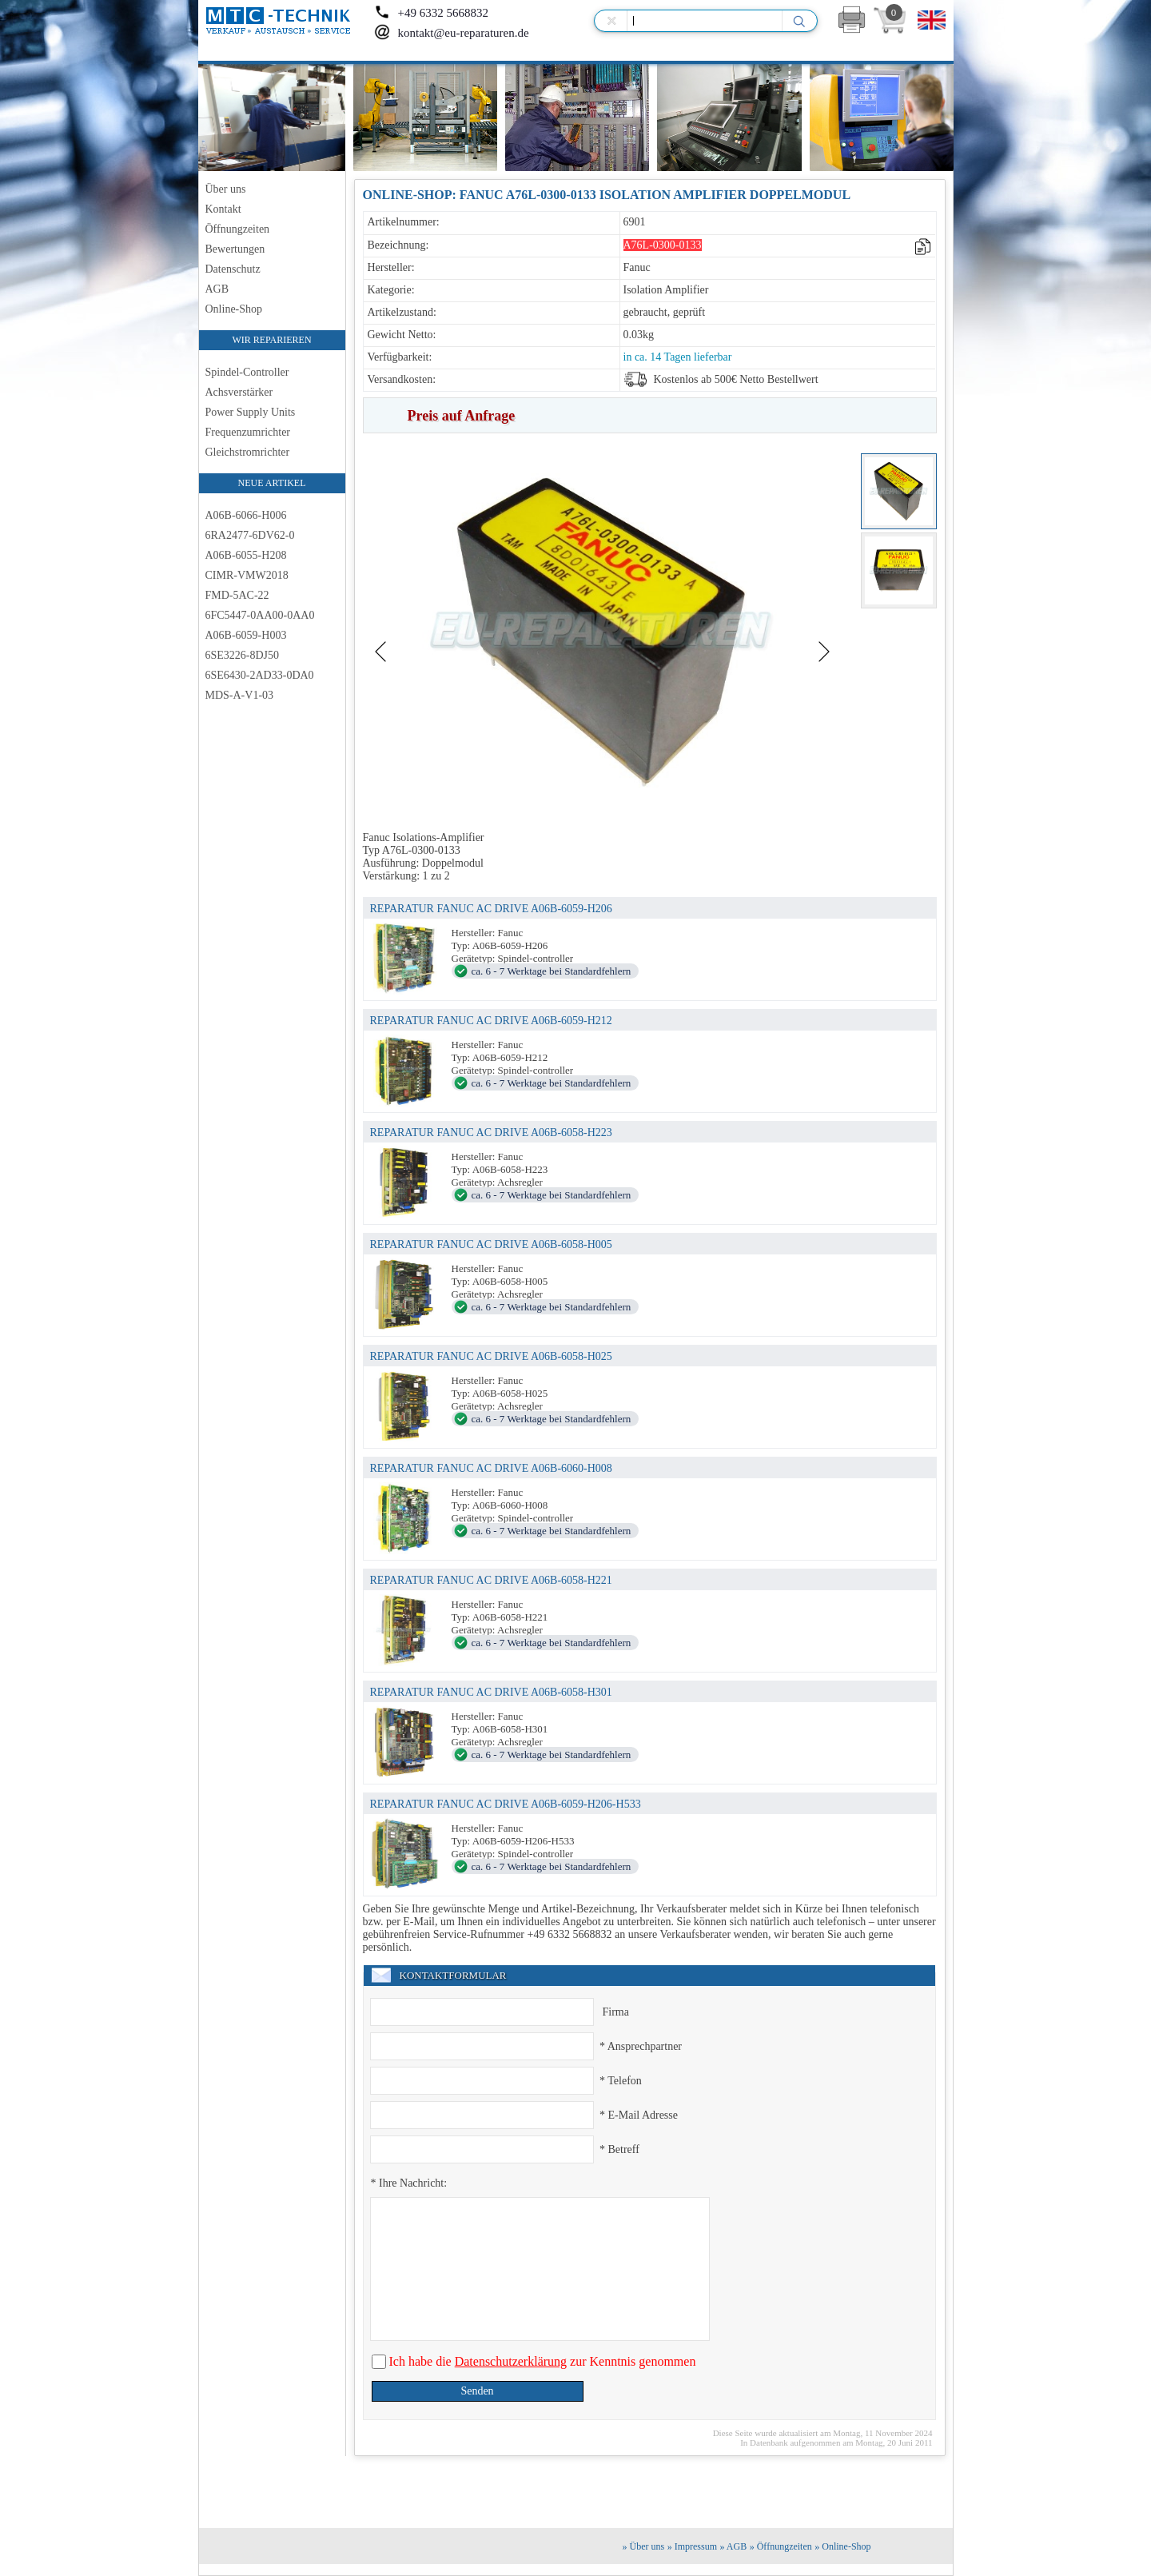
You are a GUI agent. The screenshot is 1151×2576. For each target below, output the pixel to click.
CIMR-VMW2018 (247, 575)
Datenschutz (233, 269)
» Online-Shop (842, 2546)
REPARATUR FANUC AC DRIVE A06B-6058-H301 (491, 1692)
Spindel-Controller (247, 372)
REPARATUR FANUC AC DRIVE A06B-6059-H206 (491, 909)
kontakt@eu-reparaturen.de (451, 32)
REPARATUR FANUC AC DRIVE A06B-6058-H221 (491, 1580)
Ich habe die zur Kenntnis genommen (541, 2361)
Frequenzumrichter (248, 432)
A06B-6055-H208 (246, 555)
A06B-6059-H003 (246, 635)
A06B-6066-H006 (246, 515)
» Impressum (692, 2546)
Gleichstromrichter (247, 452)
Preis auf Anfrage (462, 416)
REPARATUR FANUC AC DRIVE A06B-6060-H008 (491, 1468)
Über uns (225, 189)
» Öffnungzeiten (781, 2546)
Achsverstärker (239, 392)
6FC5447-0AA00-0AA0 (260, 615)
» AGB (733, 2546)
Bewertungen (235, 249)
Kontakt (223, 209)
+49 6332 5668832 (431, 12)
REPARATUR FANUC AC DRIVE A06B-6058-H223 (491, 1132)
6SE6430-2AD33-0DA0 (259, 675)
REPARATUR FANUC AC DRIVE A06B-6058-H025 (491, 1356)
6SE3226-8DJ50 (242, 655)
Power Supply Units (250, 412)
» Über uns (644, 2546)
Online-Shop (234, 309)
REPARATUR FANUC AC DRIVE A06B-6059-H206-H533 (505, 1804)
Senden (476, 2391)
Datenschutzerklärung (511, 2361)
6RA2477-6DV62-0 (250, 535)
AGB (217, 289)
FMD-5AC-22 (237, 595)
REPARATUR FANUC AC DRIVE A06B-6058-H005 (491, 1244)
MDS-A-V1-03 (239, 695)
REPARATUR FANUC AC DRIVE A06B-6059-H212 (491, 1021)
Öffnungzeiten (237, 229)
